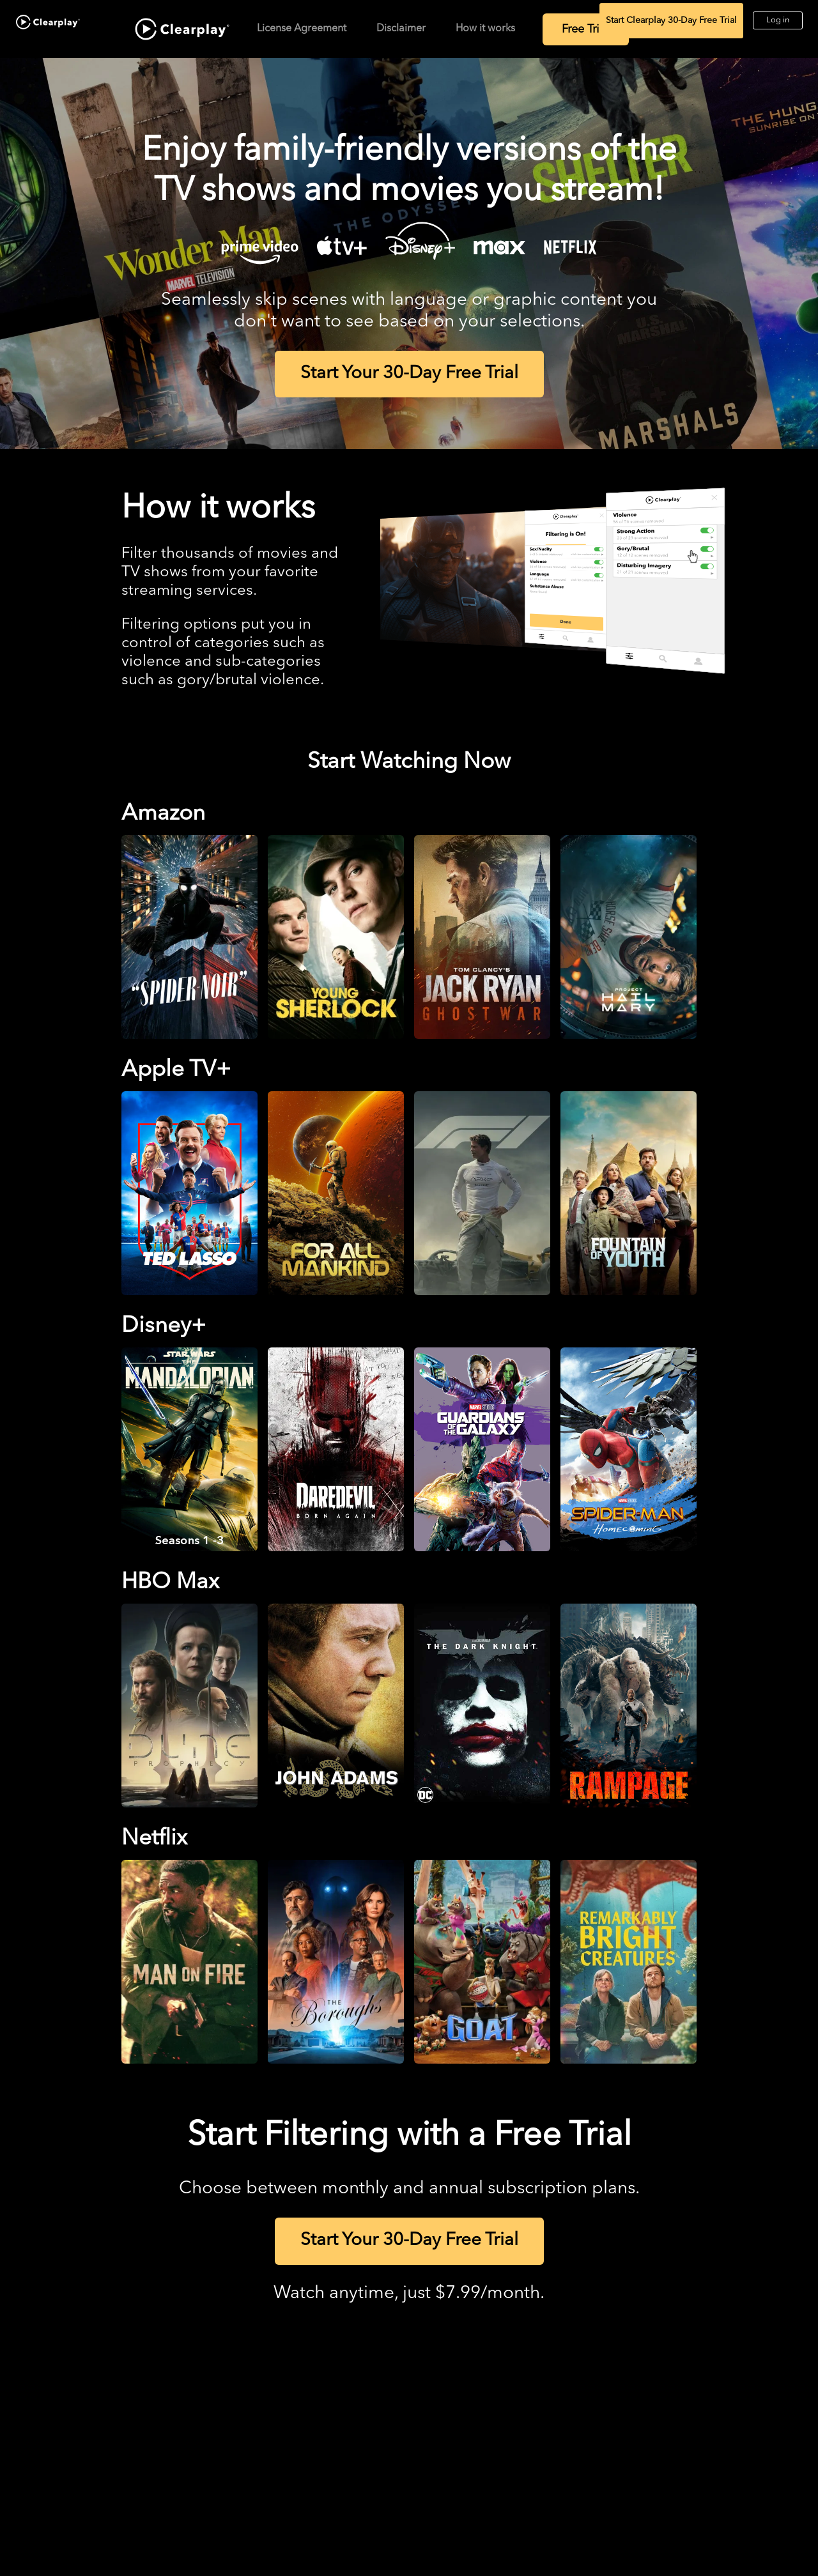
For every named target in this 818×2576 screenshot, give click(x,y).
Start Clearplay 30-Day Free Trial (671, 20)
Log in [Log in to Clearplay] (777, 20)
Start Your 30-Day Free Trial (409, 374)
